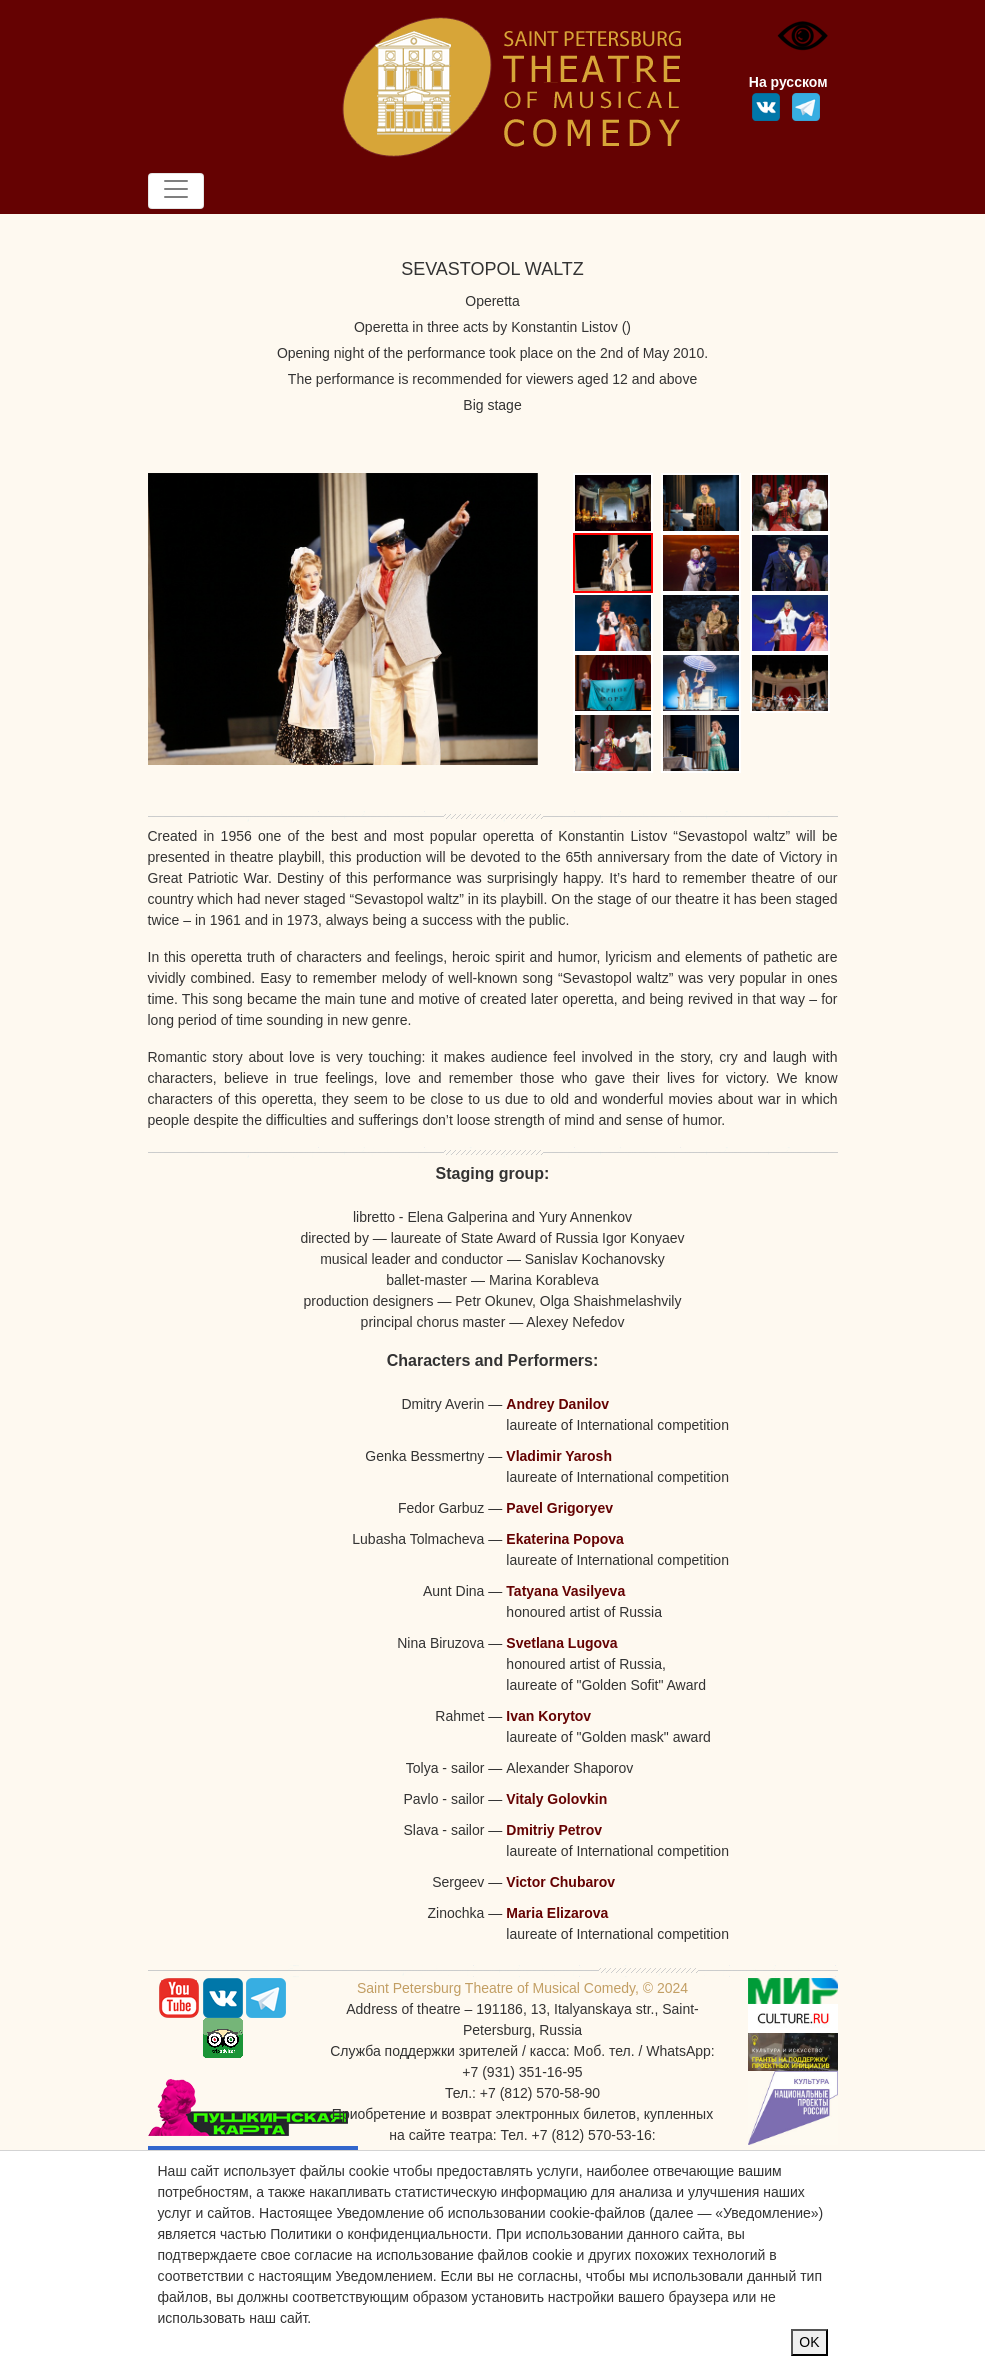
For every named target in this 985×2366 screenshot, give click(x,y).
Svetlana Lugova (561, 1643)
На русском (788, 82)
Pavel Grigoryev (559, 1508)
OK (809, 2342)
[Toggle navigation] (176, 191)
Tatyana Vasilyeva (565, 1591)
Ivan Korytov (548, 1716)
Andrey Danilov (557, 1404)
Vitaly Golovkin (556, 1799)
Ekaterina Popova (565, 1539)
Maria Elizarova (557, 1913)
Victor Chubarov (560, 1882)
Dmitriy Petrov (554, 1830)
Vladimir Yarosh (559, 1456)
